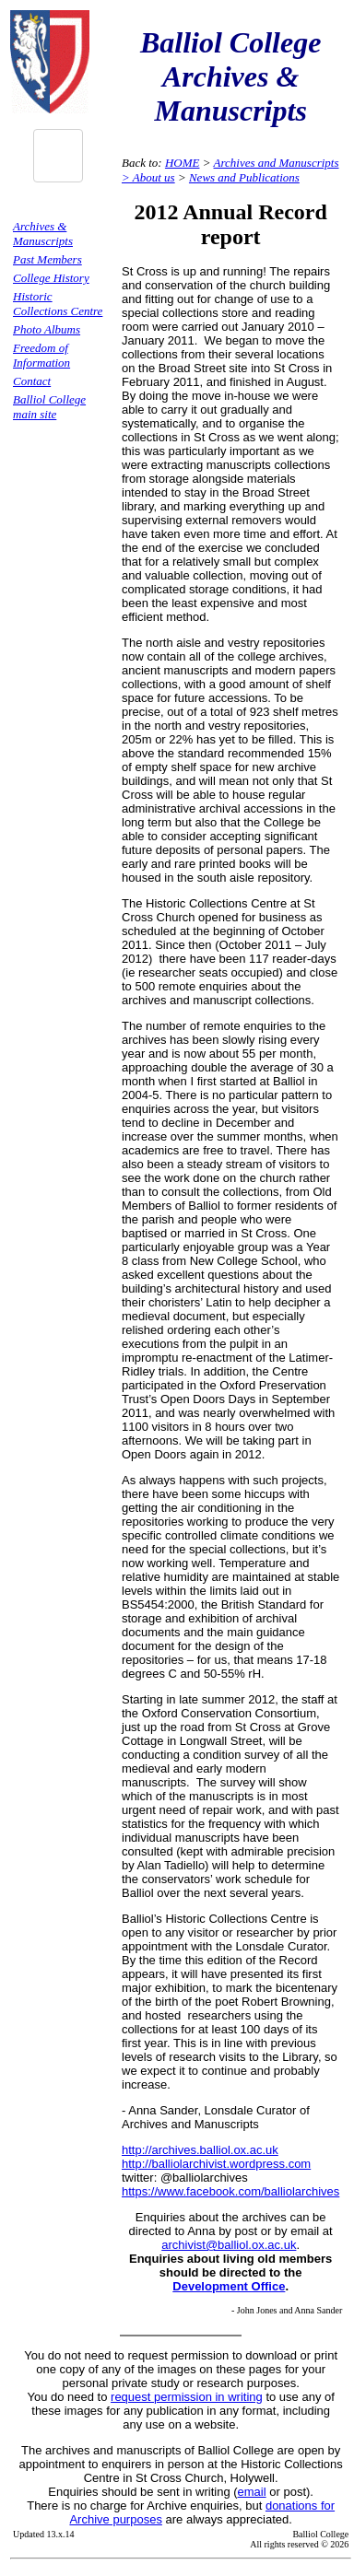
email (252, 2492)
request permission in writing (187, 2397)
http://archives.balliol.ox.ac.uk (200, 2150)
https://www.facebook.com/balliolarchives (230, 2191)
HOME (182, 163)
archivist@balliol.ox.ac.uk (228, 2245)
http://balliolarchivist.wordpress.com (216, 2164)
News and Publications (244, 177)
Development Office (228, 2286)
